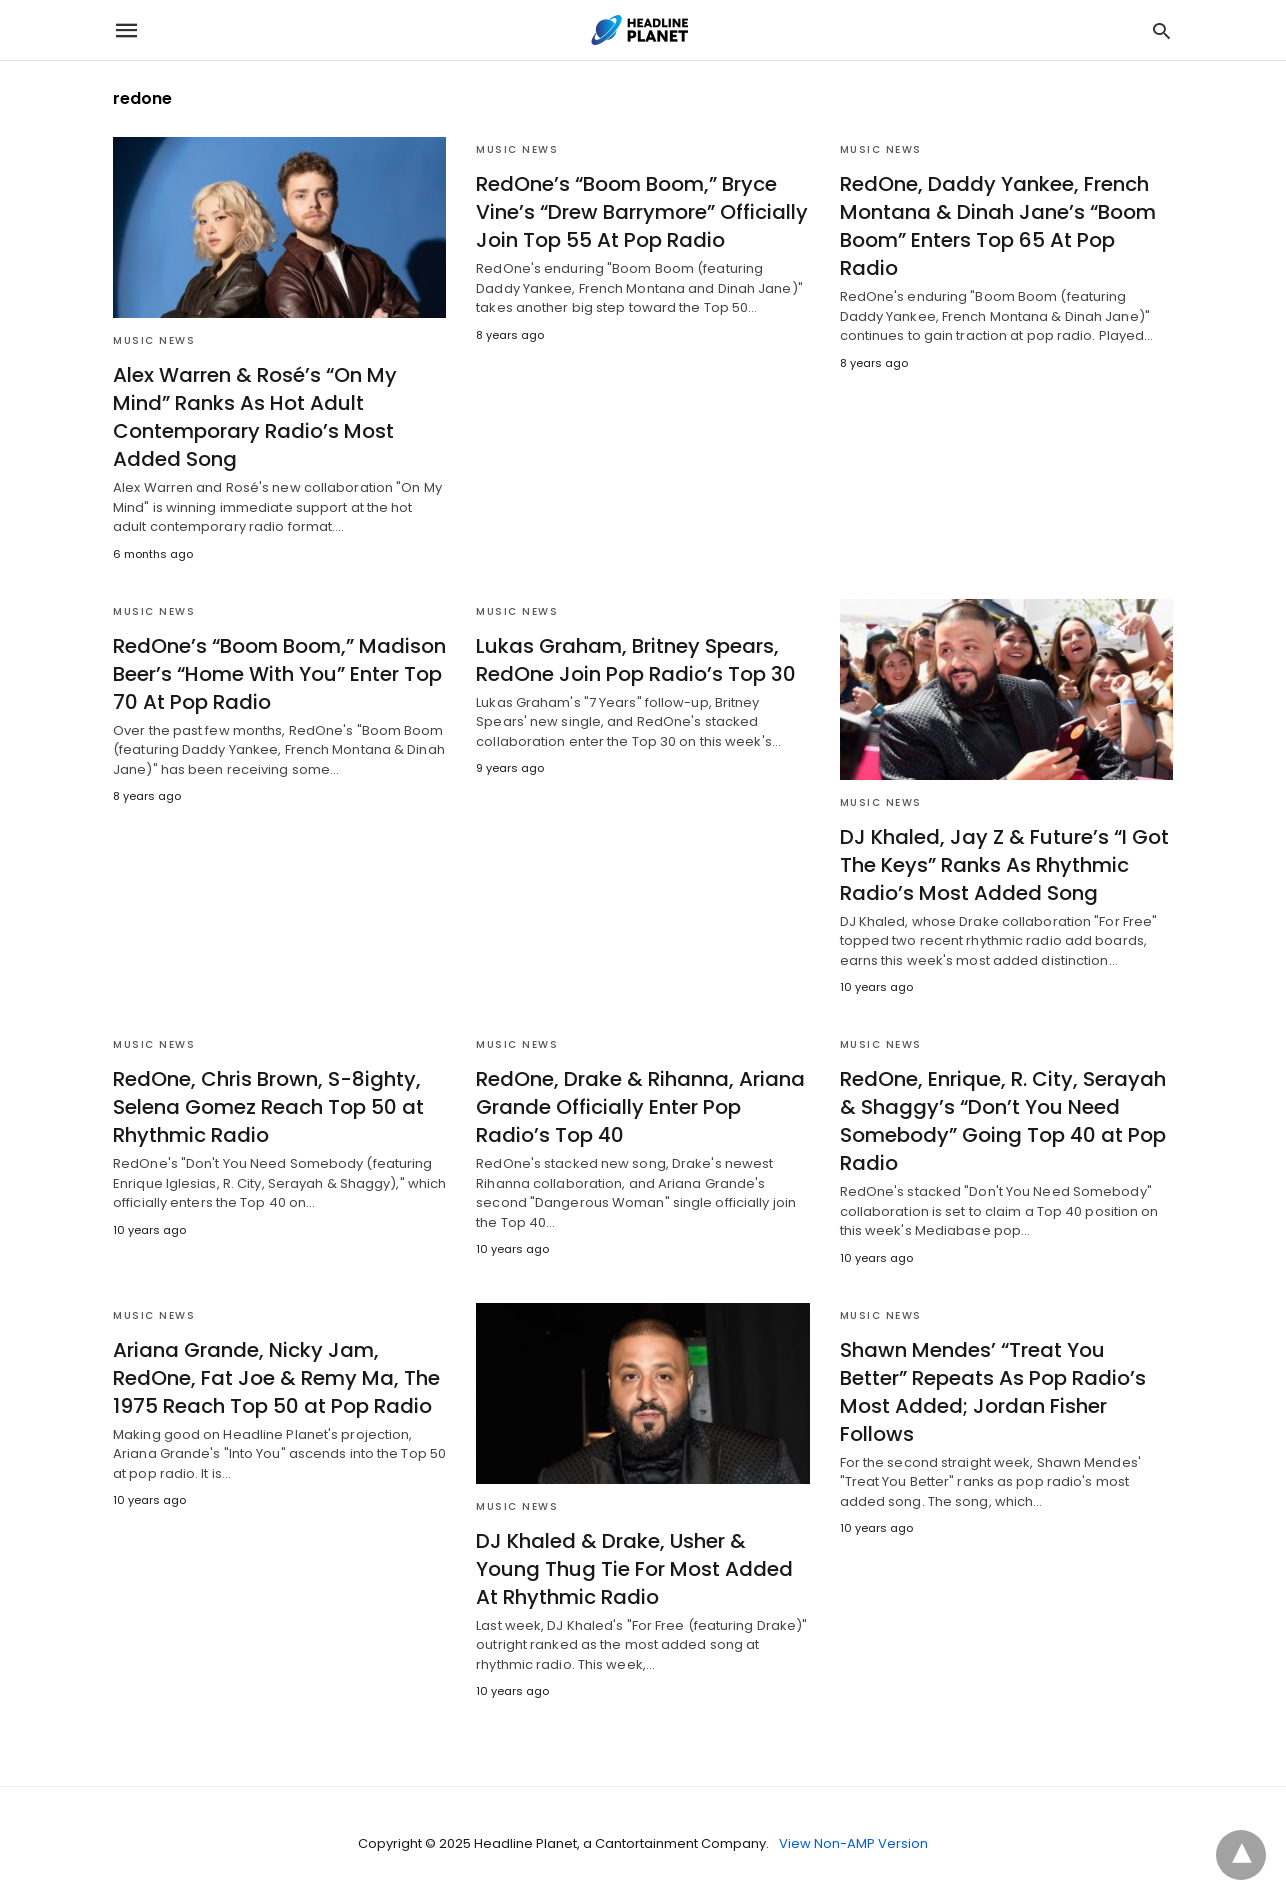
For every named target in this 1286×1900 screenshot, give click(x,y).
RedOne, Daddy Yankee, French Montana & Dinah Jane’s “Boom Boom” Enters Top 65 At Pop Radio (998, 226)
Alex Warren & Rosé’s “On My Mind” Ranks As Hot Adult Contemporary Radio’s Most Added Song (255, 417)
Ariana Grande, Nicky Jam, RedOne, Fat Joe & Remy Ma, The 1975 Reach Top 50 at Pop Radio (276, 1378)
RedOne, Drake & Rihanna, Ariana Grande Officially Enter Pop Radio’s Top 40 (640, 1107)
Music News (154, 340)
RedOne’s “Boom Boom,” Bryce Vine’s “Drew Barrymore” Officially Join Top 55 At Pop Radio (642, 212)
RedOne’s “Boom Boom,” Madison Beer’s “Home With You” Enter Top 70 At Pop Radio (279, 674)
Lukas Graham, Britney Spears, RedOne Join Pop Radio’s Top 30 (636, 660)
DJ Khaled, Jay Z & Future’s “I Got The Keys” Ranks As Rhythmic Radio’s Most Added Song (1004, 865)
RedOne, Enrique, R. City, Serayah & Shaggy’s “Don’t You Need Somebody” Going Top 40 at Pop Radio (1003, 1121)
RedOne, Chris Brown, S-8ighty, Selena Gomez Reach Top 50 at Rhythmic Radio (268, 1107)
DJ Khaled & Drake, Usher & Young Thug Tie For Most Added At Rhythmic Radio (634, 1569)
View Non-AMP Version (853, 1843)
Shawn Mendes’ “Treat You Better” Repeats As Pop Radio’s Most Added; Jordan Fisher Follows (993, 1392)
